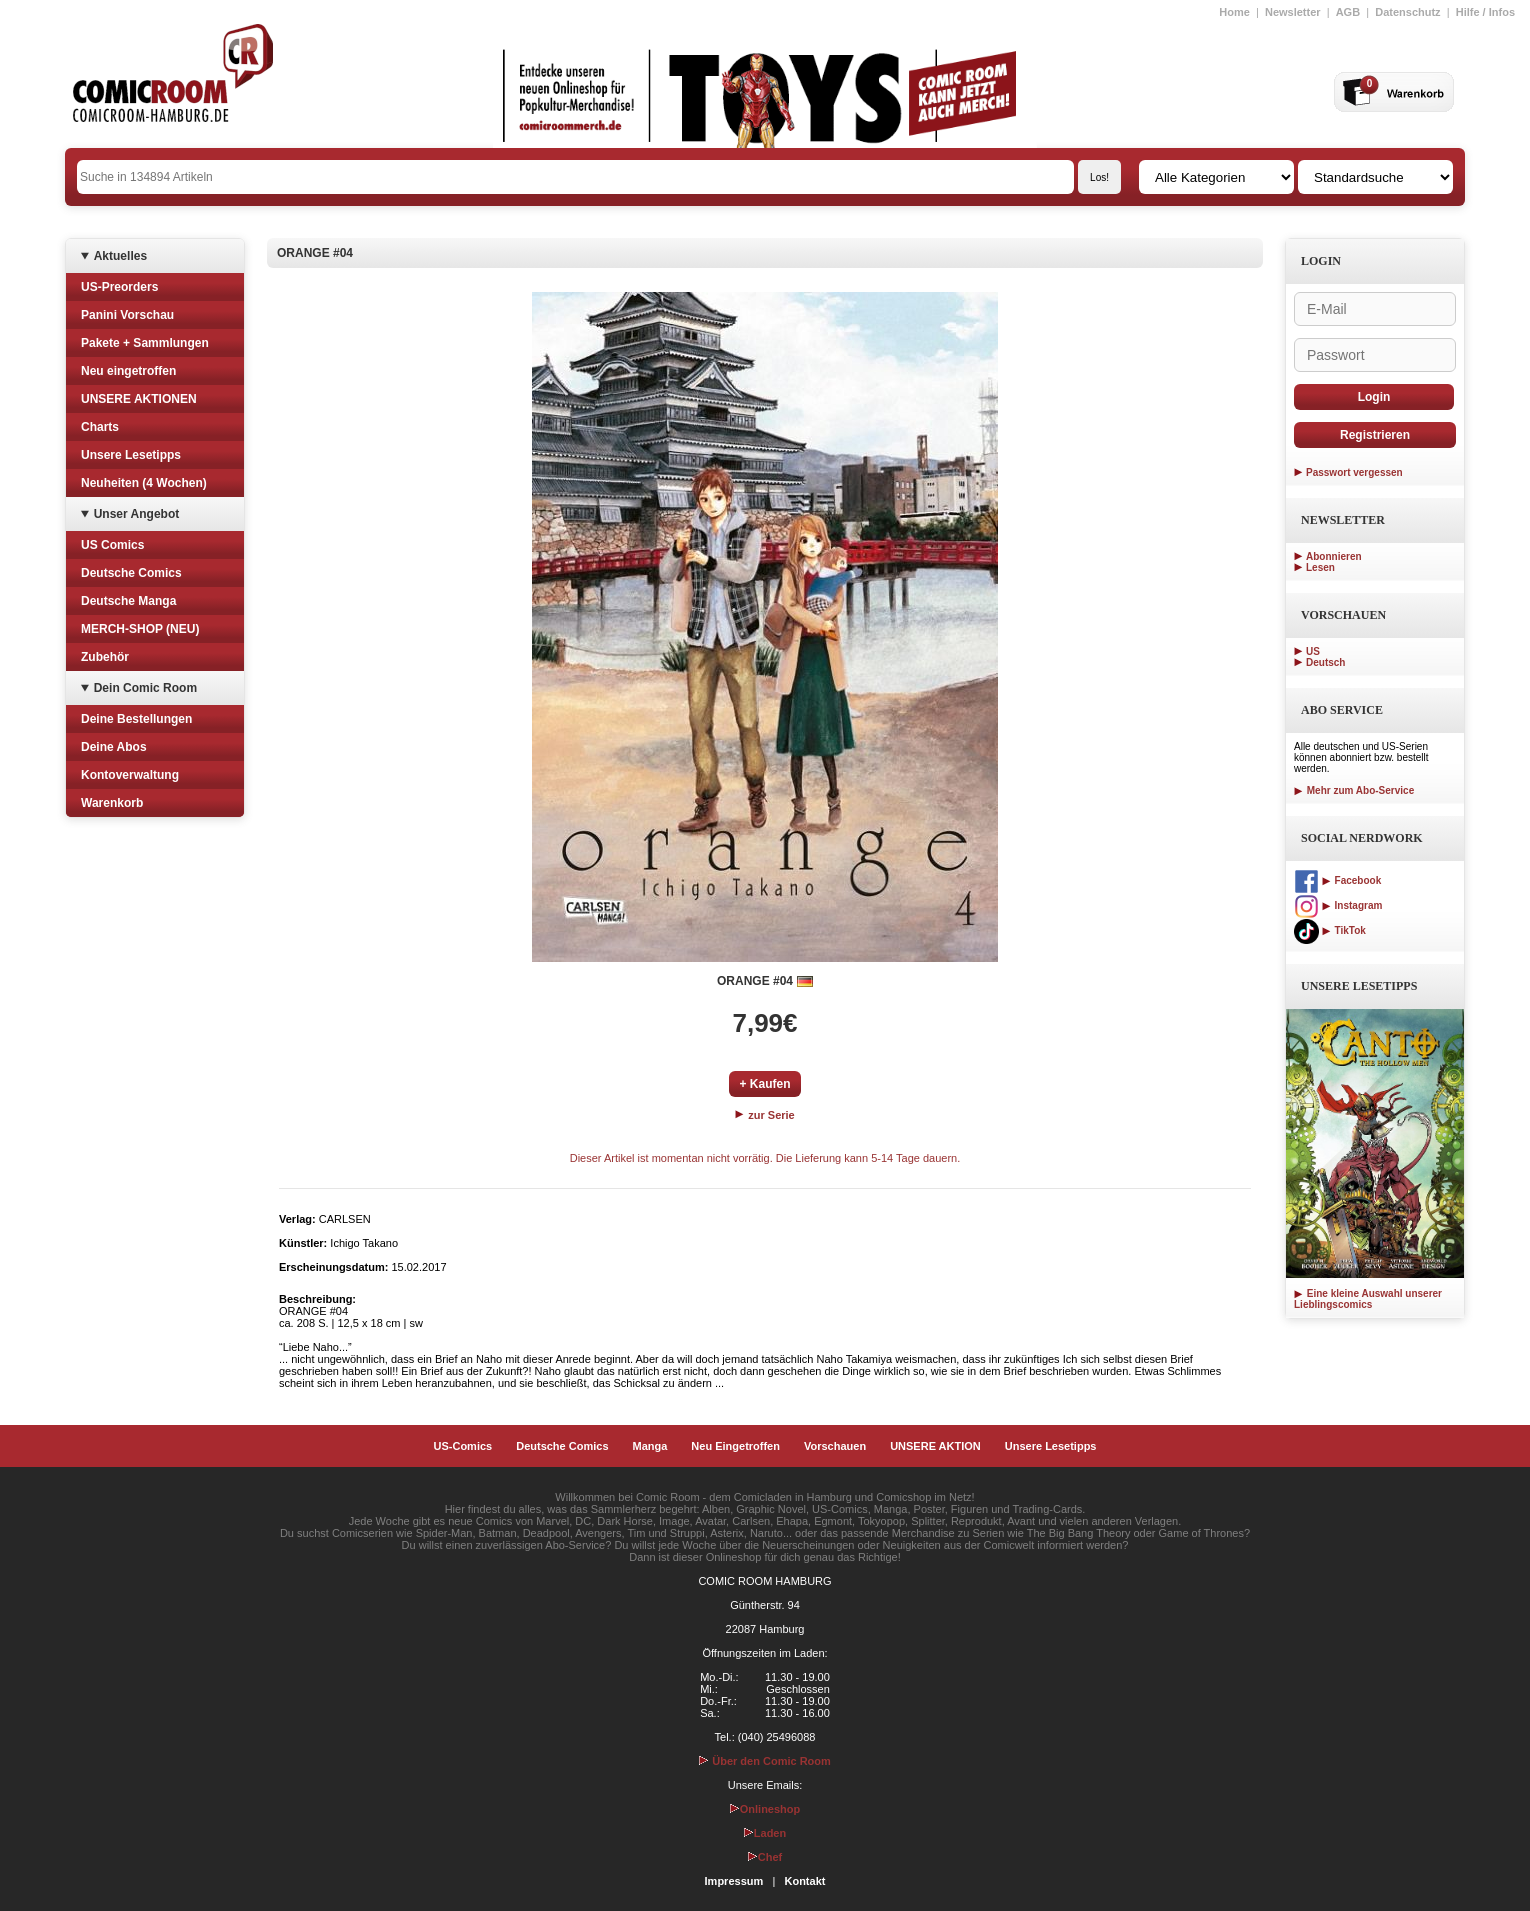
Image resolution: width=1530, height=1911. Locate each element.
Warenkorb (112, 803)
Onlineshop (765, 1809)
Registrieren (1375, 435)
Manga (650, 1446)
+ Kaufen (764, 1084)
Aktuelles (120, 256)
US (1313, 651)
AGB (1348, 12)
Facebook (1337, 880)
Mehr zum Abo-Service (1354, 790)
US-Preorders (119, 287)
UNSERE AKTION (935, 1446)
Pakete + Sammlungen (145, 343)
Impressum (734, 1881)
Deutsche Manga (128, 601)
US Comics (112, 545)
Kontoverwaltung (130, 775)
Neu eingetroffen (128, 371)
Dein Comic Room (145, 688)
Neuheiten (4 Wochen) (144, 483)
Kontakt (804, 1881)
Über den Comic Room (765, 1761)
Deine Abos (114, 747)
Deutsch (1325, 662)
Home (1234, 12)
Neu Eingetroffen (735, 1446)
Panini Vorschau (127, 315)
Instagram (1338, 905)
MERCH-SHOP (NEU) (140, 629)
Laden (765, 1833)
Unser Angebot (137, 514)
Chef (765, 1857)
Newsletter (1293, 12)
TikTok (1330, 930)
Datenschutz (1407, 12)
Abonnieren (1334, 556)
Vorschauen (835, 1446)
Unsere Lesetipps (131, 455)
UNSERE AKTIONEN (139, 399)
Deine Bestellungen (136, 719)
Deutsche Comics (131, 573)
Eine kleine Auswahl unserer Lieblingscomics (1368, 1299)
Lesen (1320, 567)
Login (1374, 397)
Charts (100, 427)
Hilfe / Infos (1485, 12)
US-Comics (463, 1446)
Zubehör (105, 657)
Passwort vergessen (1354, 472)
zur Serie (765, 1115)
